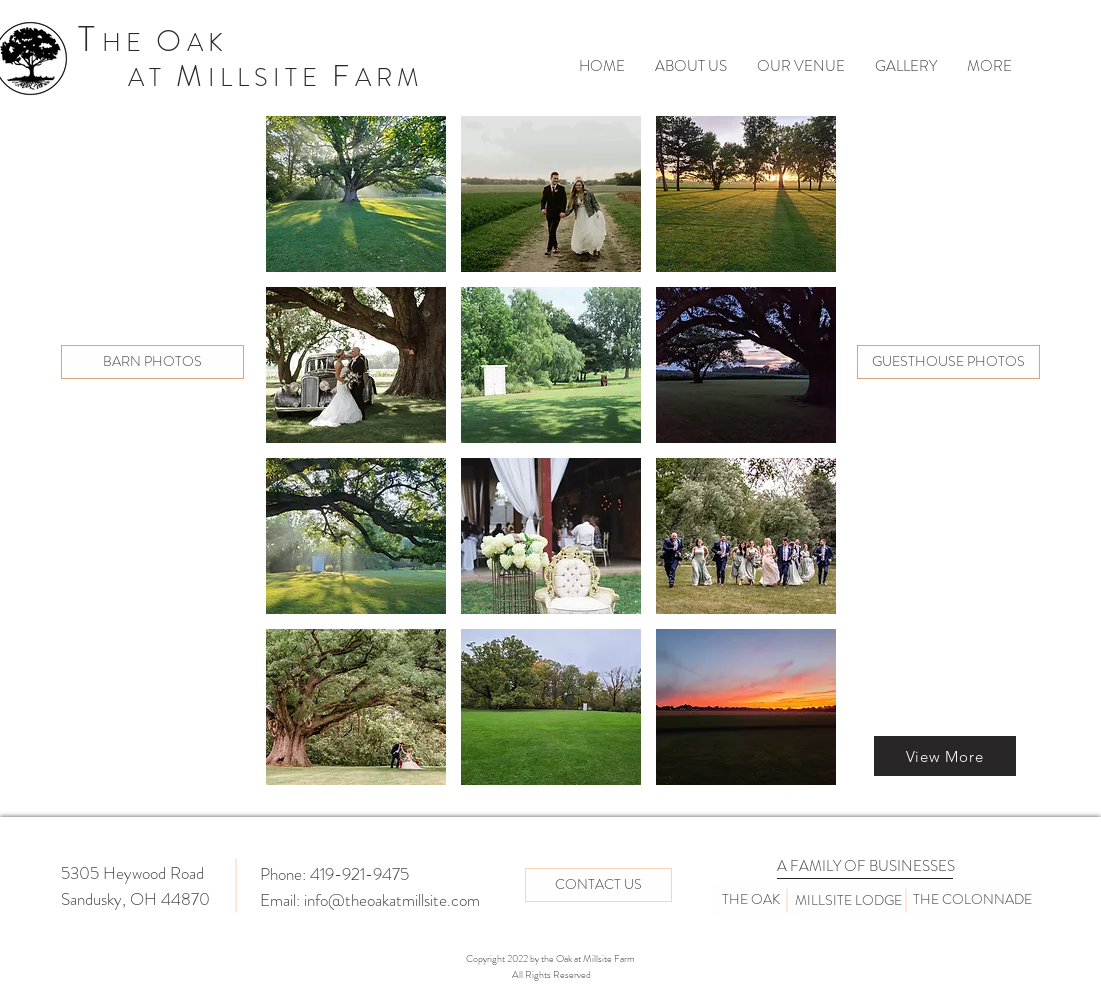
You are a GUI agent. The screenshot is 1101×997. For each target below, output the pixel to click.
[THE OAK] (751, 900)
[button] (356, 194)
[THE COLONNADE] (972, 900)
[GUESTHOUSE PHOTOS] (948, 362)
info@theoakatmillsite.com (392, 900)
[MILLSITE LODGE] (848, 901)
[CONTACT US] (598, 885)
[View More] (945, 756)
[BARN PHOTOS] (152, 362)
